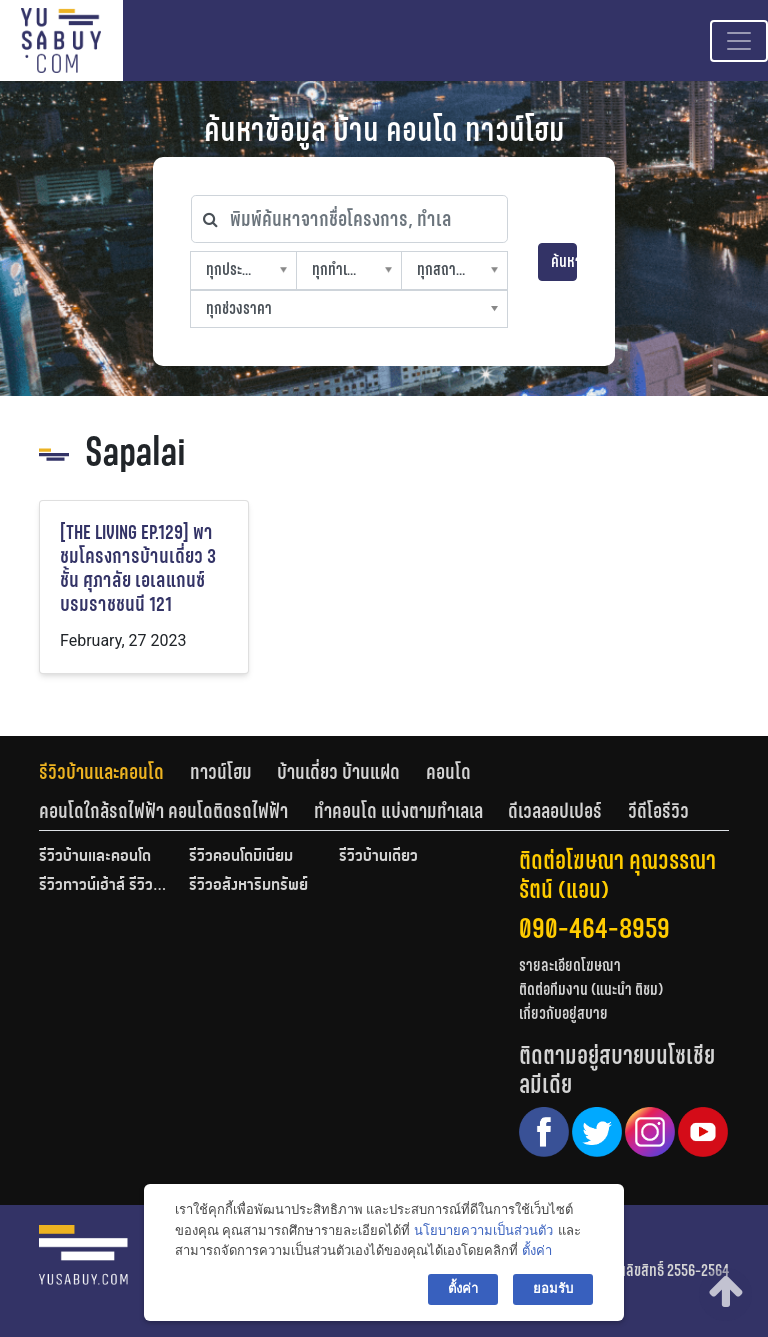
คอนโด (448, 772)
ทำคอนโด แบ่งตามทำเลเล (398, 811)
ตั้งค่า (537, 1250)
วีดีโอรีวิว (658, 811)
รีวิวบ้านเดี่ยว (378, 857)
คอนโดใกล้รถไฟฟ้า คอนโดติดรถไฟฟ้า (163, 811)
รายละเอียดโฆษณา (570, 965)
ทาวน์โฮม (221, 772)
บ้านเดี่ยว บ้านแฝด (338, 772)
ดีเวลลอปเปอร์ (555, 811)
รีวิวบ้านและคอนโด (101, 772)
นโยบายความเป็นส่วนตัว (483, 1230)
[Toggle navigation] (739, 41)
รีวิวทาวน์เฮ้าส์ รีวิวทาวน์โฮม (104, 886)
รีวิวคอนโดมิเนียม (241, 857)
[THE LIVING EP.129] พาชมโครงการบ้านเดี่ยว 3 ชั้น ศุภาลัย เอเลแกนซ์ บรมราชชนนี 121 (138, 568)
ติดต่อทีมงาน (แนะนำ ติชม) (591, 989)
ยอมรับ (553, 1288)
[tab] (114, 772)
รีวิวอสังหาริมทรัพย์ (248, 886)
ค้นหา (564, 261)
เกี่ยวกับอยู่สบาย (563, 1013)
